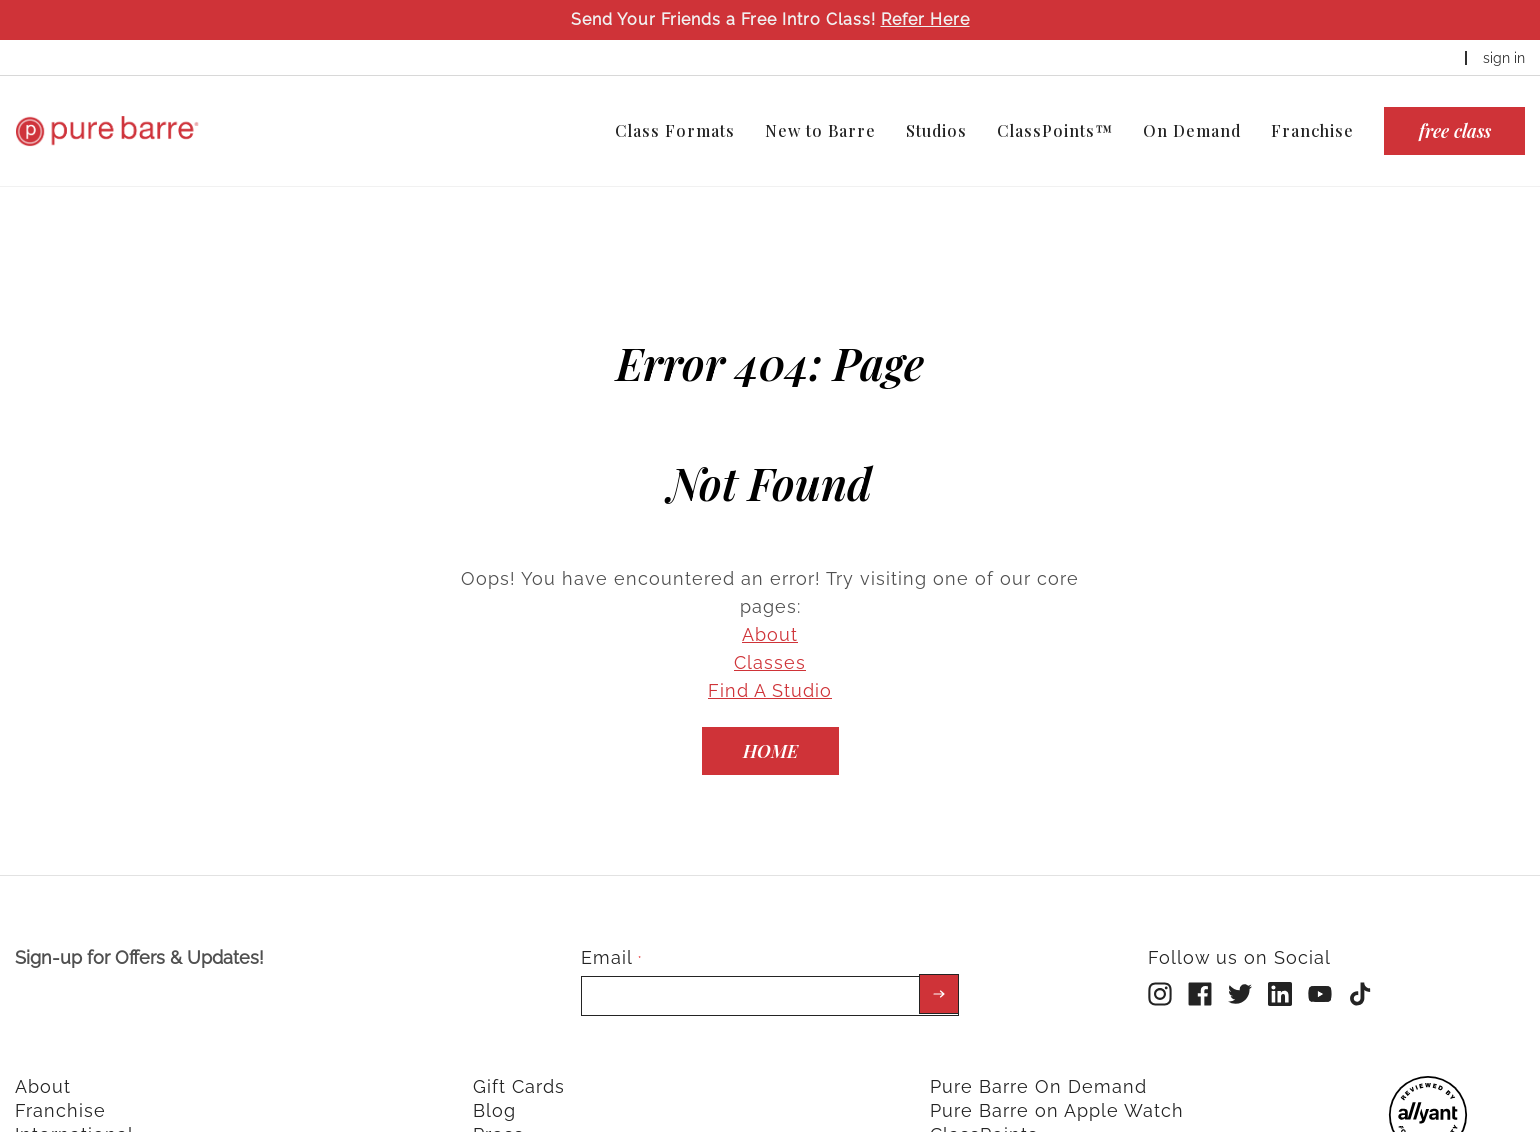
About (770, 604)
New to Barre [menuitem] (820, 130)
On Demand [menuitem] (1192, 130)
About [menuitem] (43, 1056)
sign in (1504, 58)
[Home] (770, 721)
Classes (770, 632)
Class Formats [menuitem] (675, 130)
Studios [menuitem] (936, 130)
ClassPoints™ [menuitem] (1055, 130)
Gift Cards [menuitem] (519, 1056)
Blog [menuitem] (494, 1080)
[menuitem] (1428, 1118)
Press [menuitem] (498, 1104)
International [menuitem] (74, 1104)
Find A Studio (770, 660)
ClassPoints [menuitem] (984, 1104)
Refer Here (925, 19)
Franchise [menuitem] (1312, 130)
